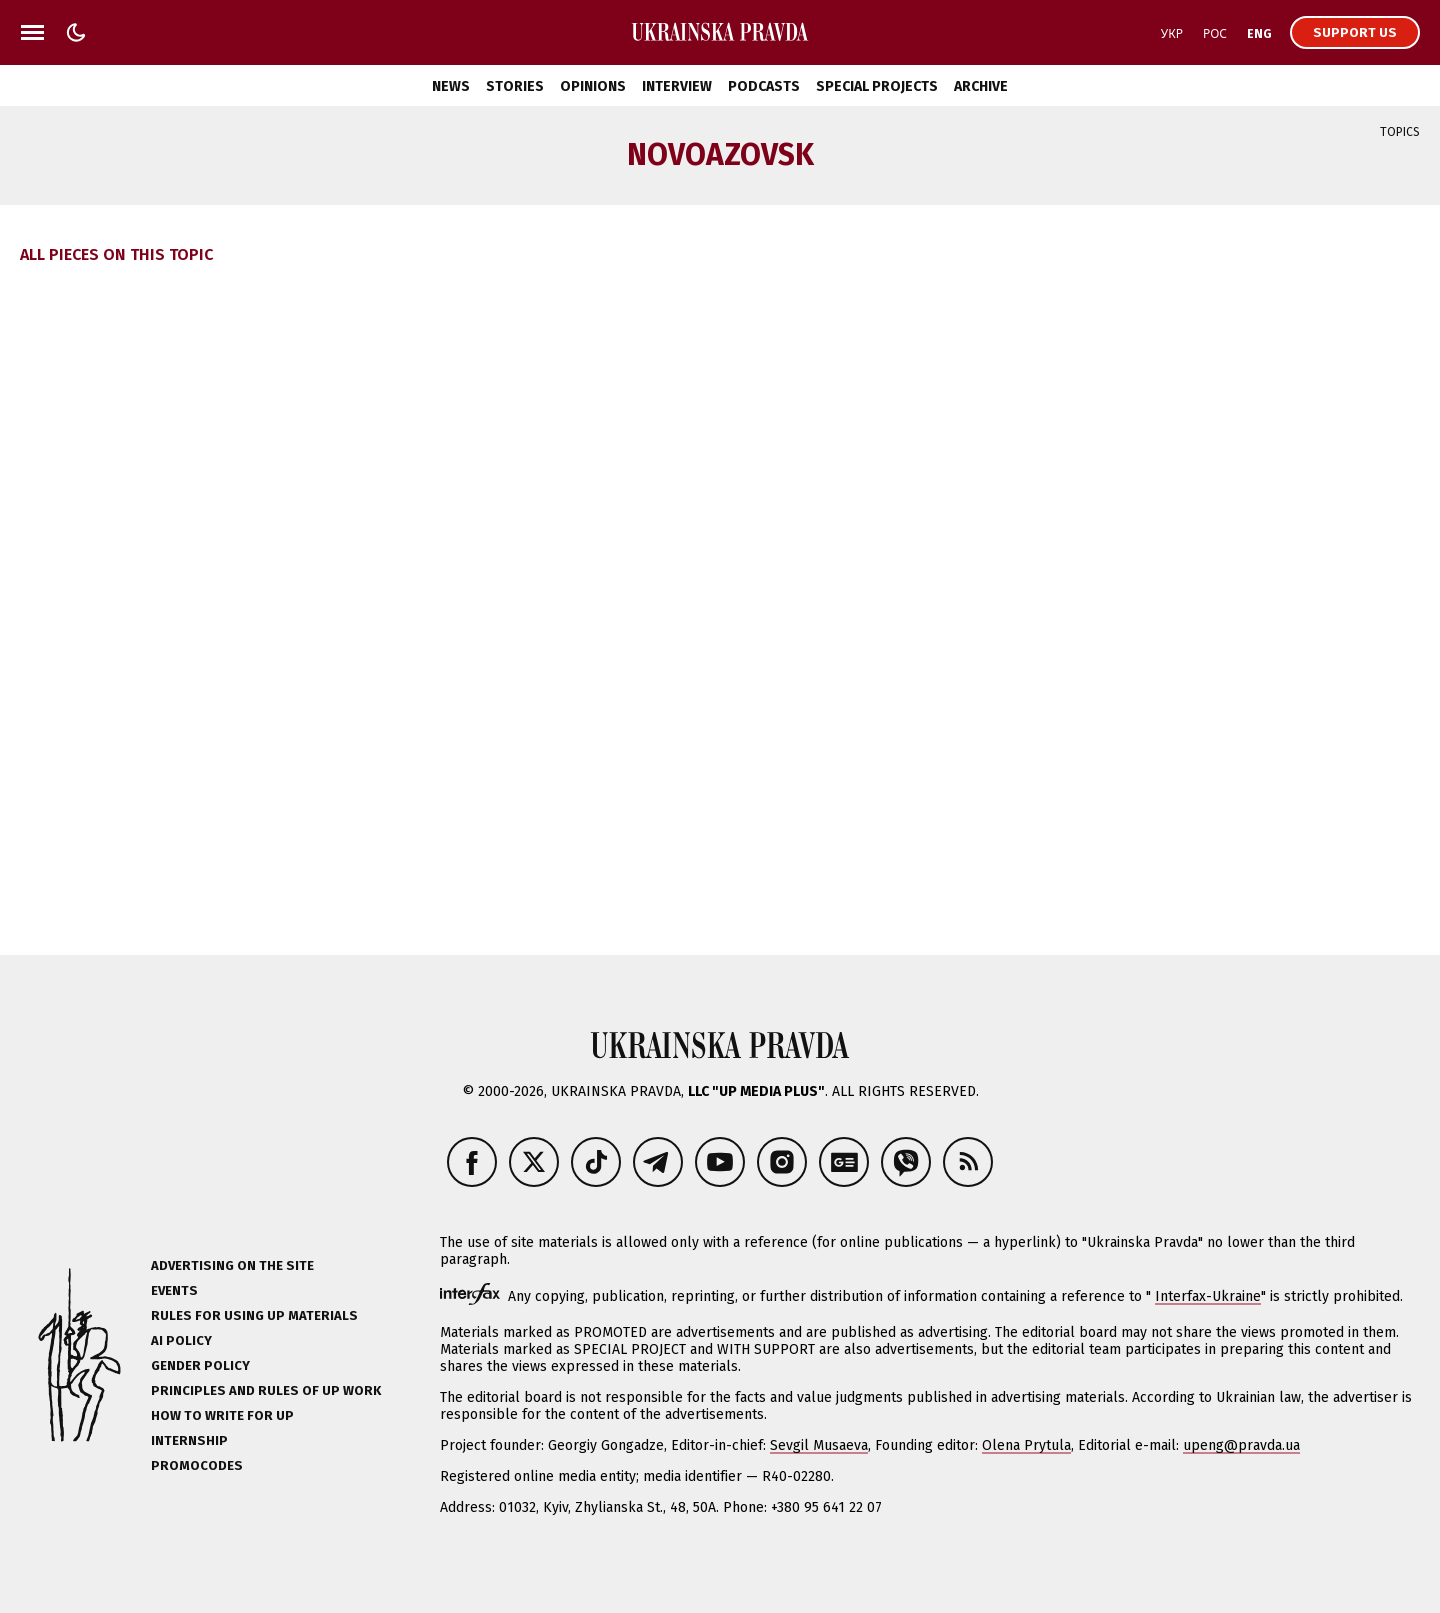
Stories (515, 86)
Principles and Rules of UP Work (266, 1390)
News (451, 86)
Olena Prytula (1026, 1445)
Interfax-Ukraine (1208, 1296)
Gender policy (200, 1365)
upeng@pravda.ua (1241, 1445)
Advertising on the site (232, 1265)
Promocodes (197, 1465)
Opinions (593, 86)
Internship (189, 1440)
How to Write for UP (222, 1415)
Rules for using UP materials (254, 1315)
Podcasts (764, 86)
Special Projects (877, 86)
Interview (677, 86)
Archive (981, 86)
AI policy (181, 1340)
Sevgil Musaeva (819, 1445)
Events (174, 1290)
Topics (1400, 132)
